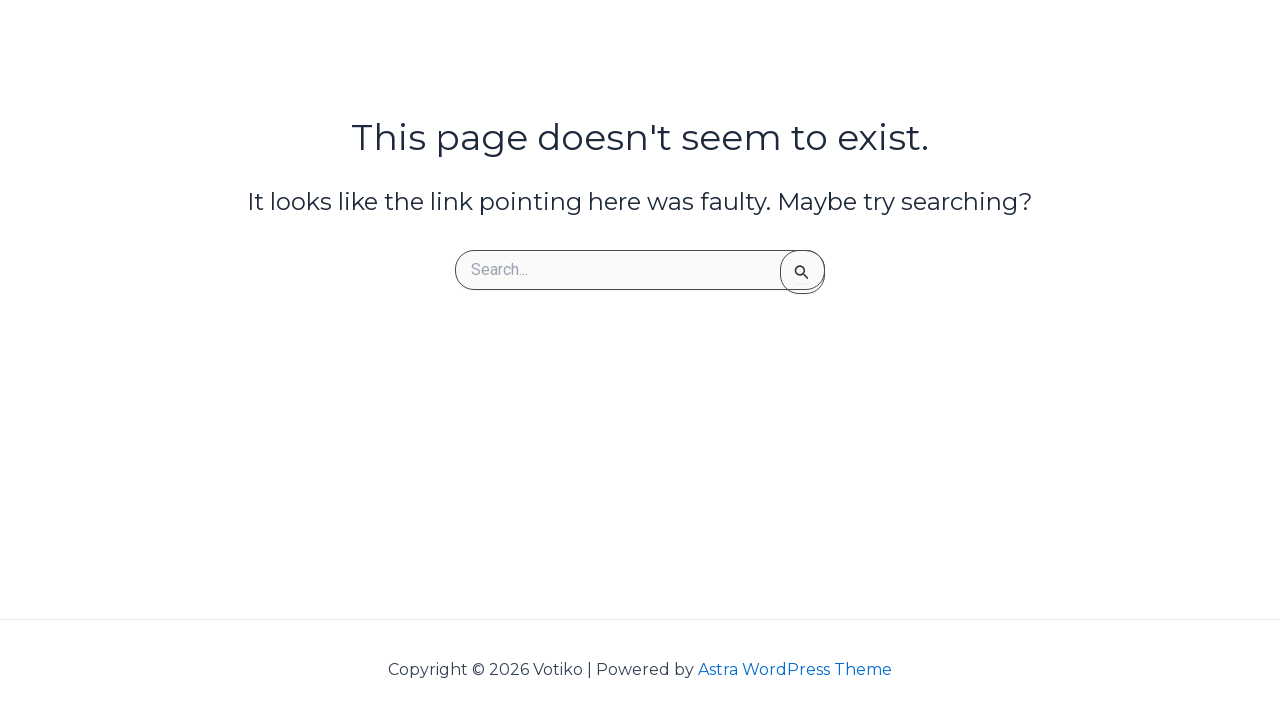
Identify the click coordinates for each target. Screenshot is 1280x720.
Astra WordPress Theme (795, 669)
